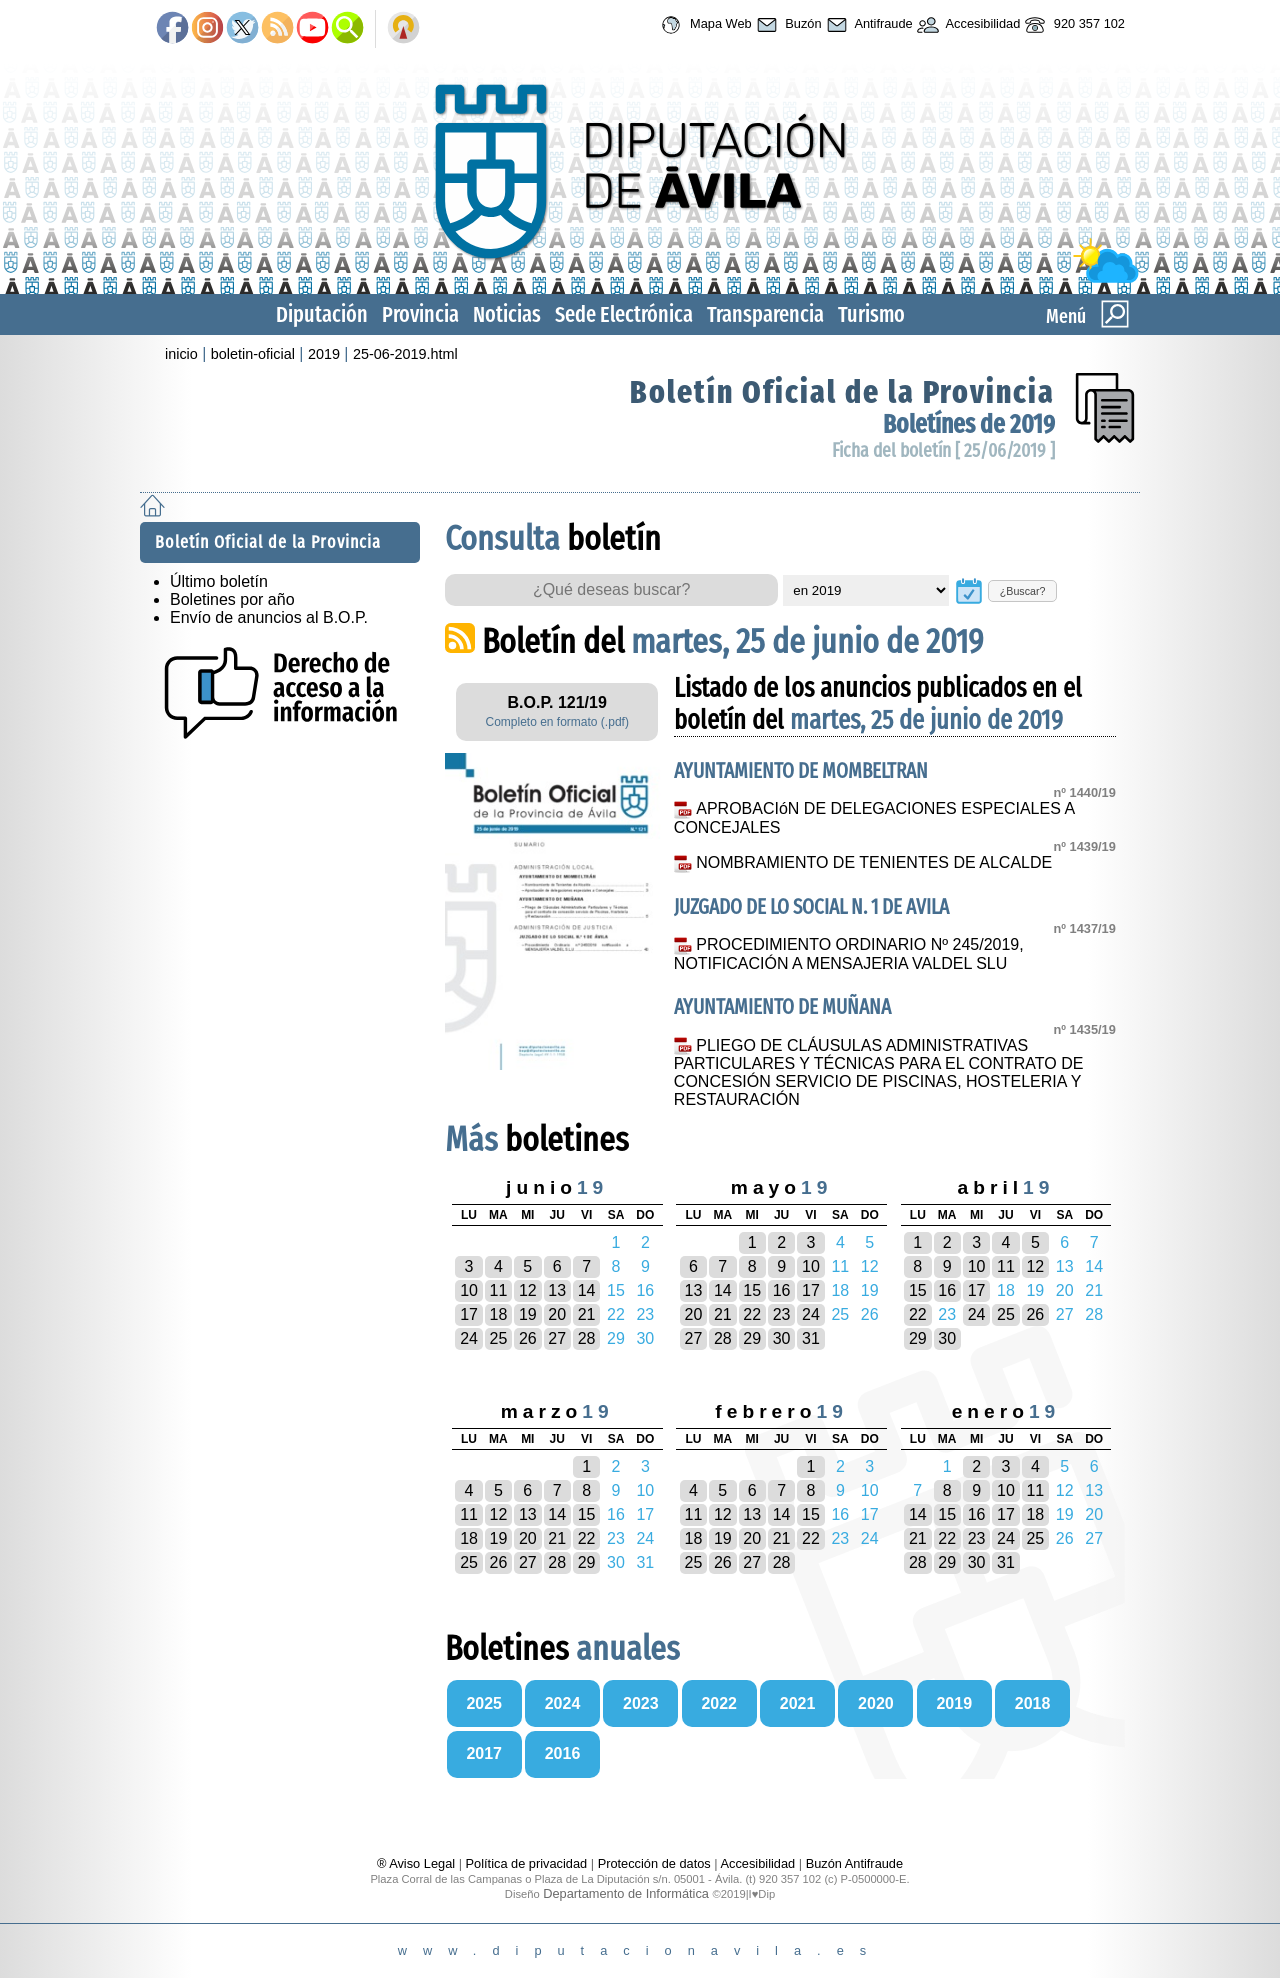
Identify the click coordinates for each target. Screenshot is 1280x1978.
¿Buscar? (1023, 591)
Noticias (507, 314)
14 (587, 1290)
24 (469, 1338)
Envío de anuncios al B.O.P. (269, 617)
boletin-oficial (253, 354)
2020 (876, 1703)
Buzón (787, 25)
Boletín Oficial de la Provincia (842, 392)
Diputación (322, 314)
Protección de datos (654, 1863)
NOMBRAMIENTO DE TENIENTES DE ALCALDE (876, 862)
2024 (563, 1703)
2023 (641, 1703)
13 (557, 1290)
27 (557, 1338)
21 (587, 1314)
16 (782, 1290)
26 (528, 1338)
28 (587, 1338)
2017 (484, 1753)
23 (782, 1314)
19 (528, 1314)
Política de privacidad (527, 1863)
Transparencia (765, 314)
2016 (563, 1753)
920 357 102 (1072, 25)
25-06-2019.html (405, 354)
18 (499, 1314)
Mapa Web (703, 25)
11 (499, 1290)
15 (752, 1290)
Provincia (420, 314)
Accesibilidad (967, 25)
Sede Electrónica (624, 314)
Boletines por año (232, 599)
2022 (719, 1703)
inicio (181, 354)
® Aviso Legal (418, 1863)
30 (782, 1338)
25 (499, 1338)
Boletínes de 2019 (969, 424)
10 (469, 1290)
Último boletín (219, 581)
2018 (1033, 1703)
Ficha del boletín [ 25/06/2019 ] (943, 450)
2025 (484, 1703)
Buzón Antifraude (854, 1863)
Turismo (871, 314)
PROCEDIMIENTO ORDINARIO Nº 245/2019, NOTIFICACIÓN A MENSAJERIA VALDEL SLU (849, 954)
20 (557, 1314)
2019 (324, 354)
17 (469, 1314)
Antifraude (867, 25)
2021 (798, 1703)
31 (811, 1338)
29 (752, 1338)
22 (752, 1314)
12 (528, 1290)
